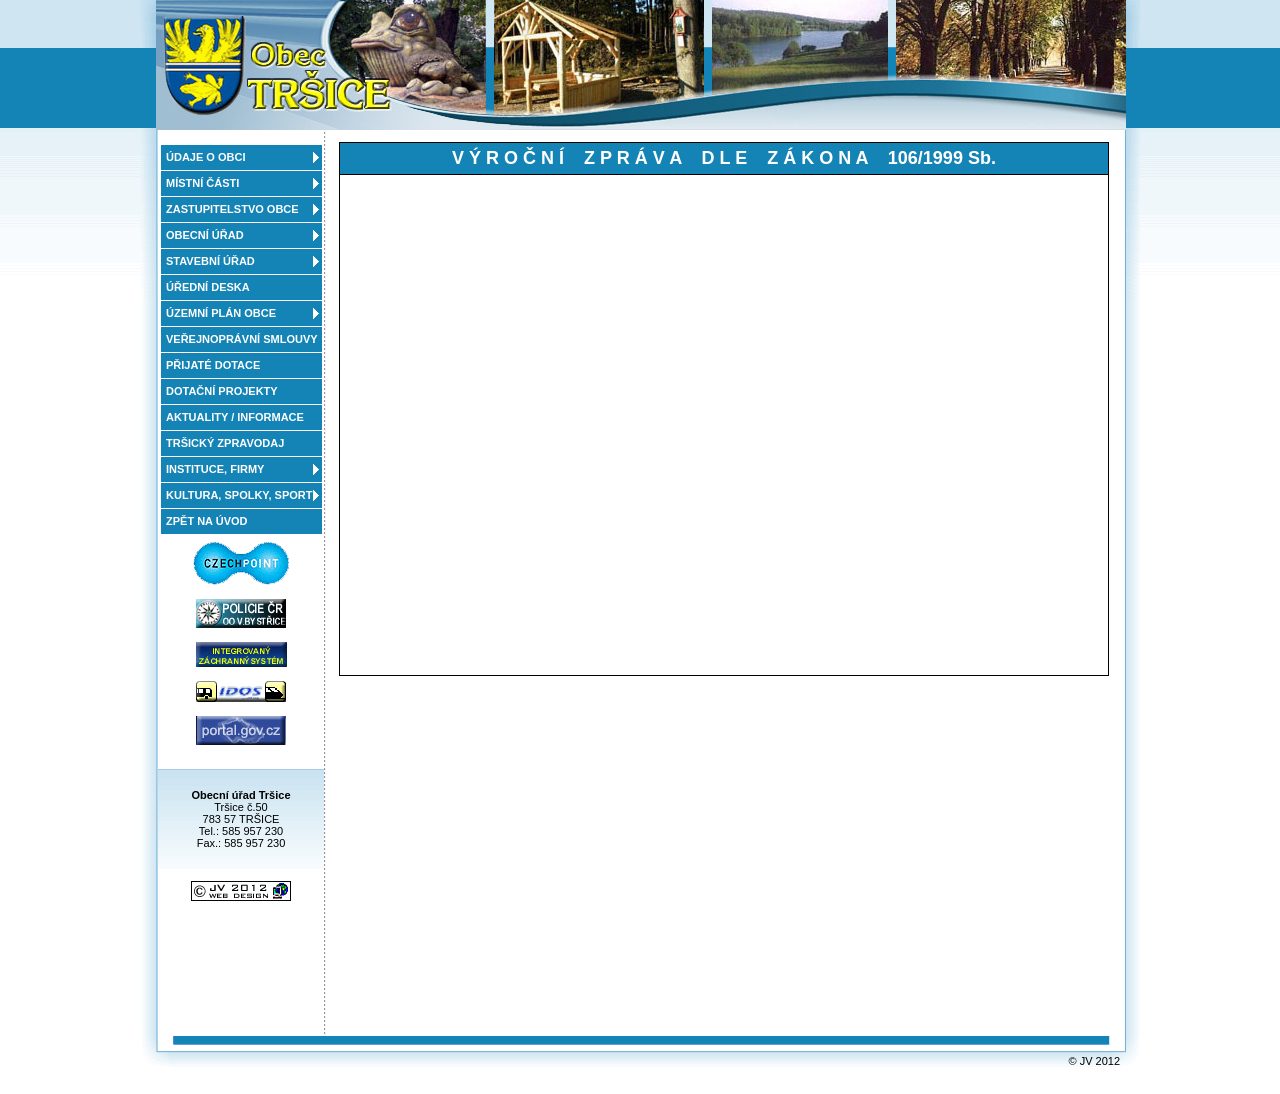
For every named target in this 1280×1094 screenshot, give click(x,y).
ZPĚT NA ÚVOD (207, 521)
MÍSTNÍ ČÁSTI (202, 183)
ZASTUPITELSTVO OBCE (232, 209)
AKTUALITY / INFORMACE (235, 417)
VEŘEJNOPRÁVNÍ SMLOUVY (242, 339)
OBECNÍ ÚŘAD (205, 235)
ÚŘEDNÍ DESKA (208, 287)
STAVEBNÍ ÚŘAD (210, 261)
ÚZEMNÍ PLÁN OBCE (221, 313)
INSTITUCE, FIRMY (215, 469)
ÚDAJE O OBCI (205, 157)
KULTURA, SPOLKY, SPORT (239, 495)
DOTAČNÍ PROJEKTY (222, 391)
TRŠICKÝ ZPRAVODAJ (225, 443)
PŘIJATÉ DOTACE (213, 365)
